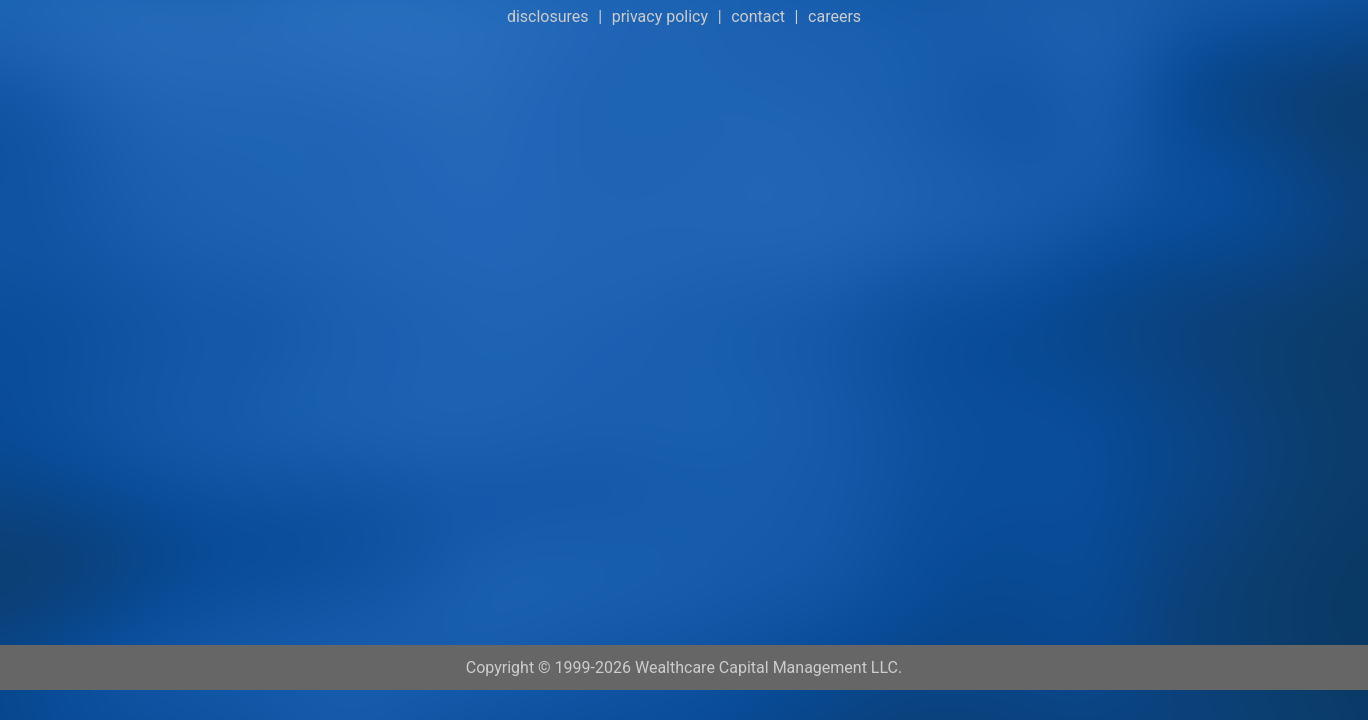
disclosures (548, 16)
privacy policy (660, 16)
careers (834, 16)
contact (758, 16)
